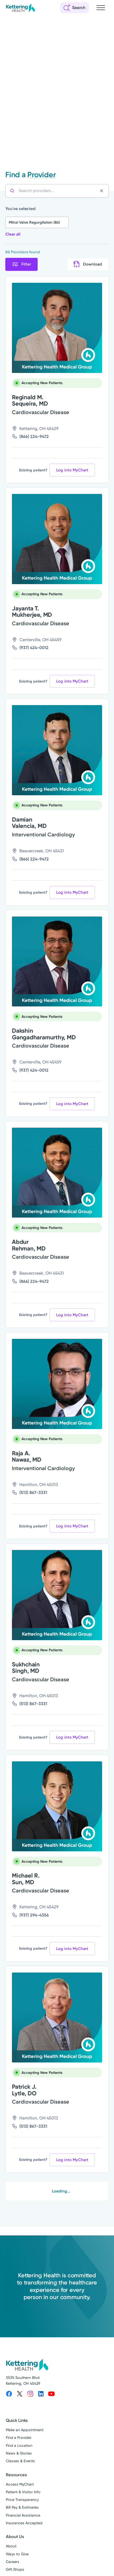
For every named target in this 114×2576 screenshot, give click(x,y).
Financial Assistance (23, 2515)
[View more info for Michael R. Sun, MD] (57, 1806)
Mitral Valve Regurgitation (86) (34, 222)
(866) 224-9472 (34, 436)
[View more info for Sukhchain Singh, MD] (57, 1595)
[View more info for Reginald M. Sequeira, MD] (57, 328)
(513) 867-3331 (33, 1492)
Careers (12, 2562)
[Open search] (74, 7)
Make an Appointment (24, 2430)
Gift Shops (15, 2569)
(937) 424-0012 (34, 647)
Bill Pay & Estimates (22, 2507)
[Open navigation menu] (100, 7)
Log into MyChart (72, 470)
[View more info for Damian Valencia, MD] (57, 750)
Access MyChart (20, 2484)
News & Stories (19, 2453)
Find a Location (19, 2445)
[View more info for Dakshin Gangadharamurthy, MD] (57, 961)
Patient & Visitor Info (23, 2492)
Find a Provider (19, 2437)
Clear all (12, 234)
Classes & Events (20, 2461)
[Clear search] (103, 190)
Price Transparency (22, 2499)
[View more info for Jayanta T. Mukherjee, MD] (57, 539)
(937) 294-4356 (34, 1915)
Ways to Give (17, 2554)
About (11, 2546)
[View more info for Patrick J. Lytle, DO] (57, 2018)
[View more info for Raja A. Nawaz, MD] (57, 1384)
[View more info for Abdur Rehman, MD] (57, 1173)
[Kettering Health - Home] (20, 7)
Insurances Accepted (24, 2523)
